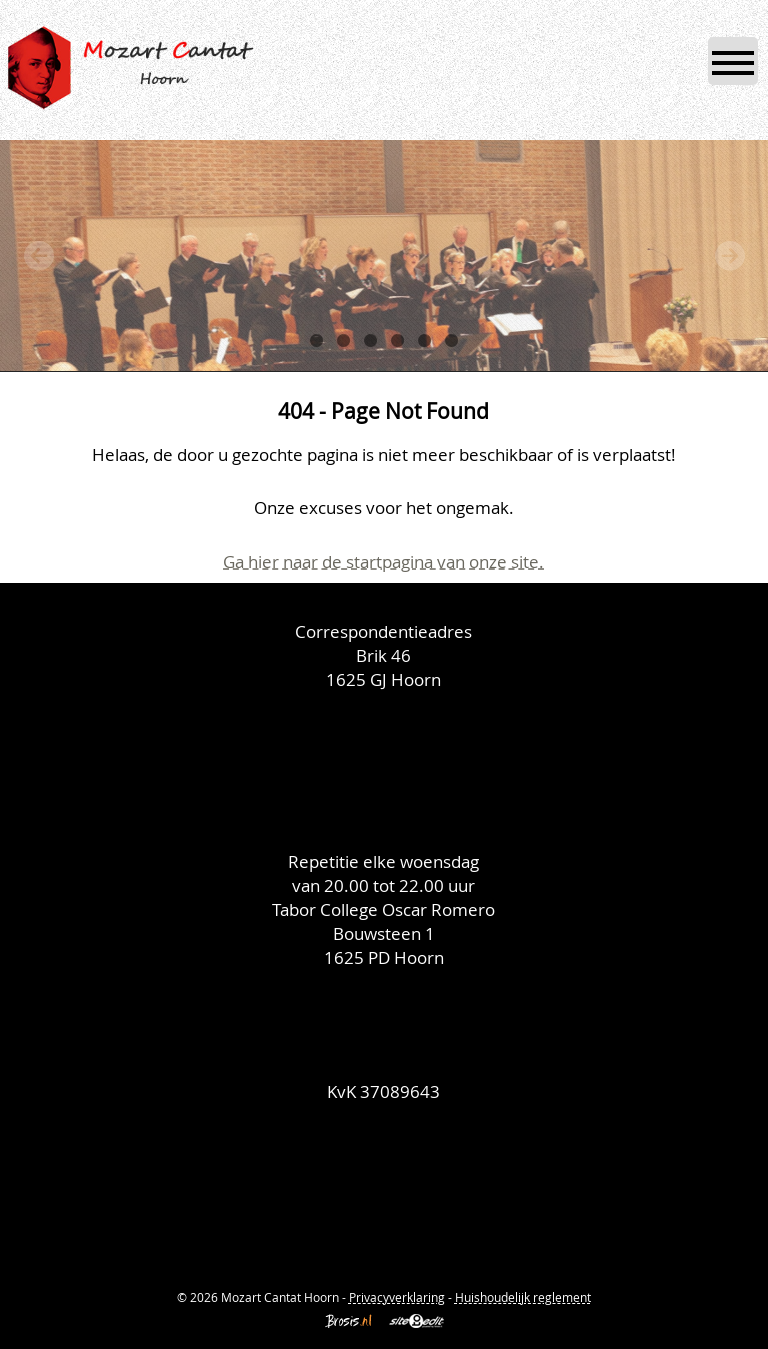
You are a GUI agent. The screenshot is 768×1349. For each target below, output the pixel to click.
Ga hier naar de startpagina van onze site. (383, 561)
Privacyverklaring (397, 1297)
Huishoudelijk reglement (523, 1297)
